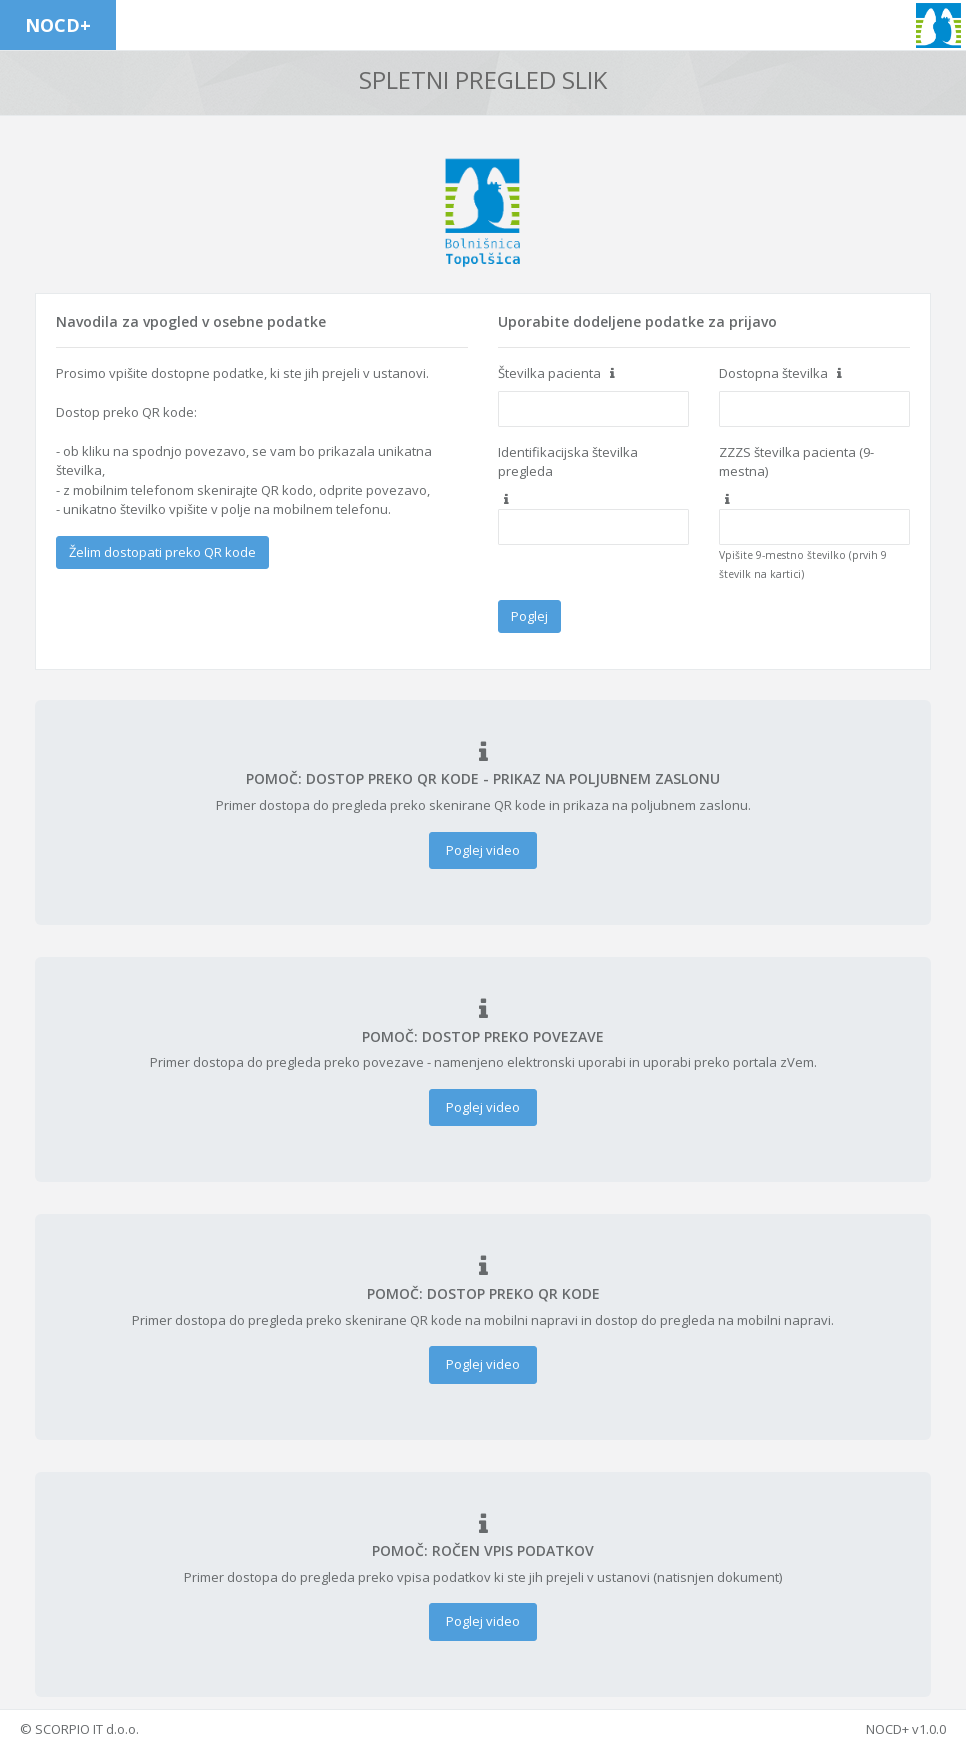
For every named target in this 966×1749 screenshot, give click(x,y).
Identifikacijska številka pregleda (568, 462)
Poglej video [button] (483, 850)
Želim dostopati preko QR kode (162, 552)
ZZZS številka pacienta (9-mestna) (796, 462)
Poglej (529, 616)
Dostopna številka (773, 373)
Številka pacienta (549, 373)
